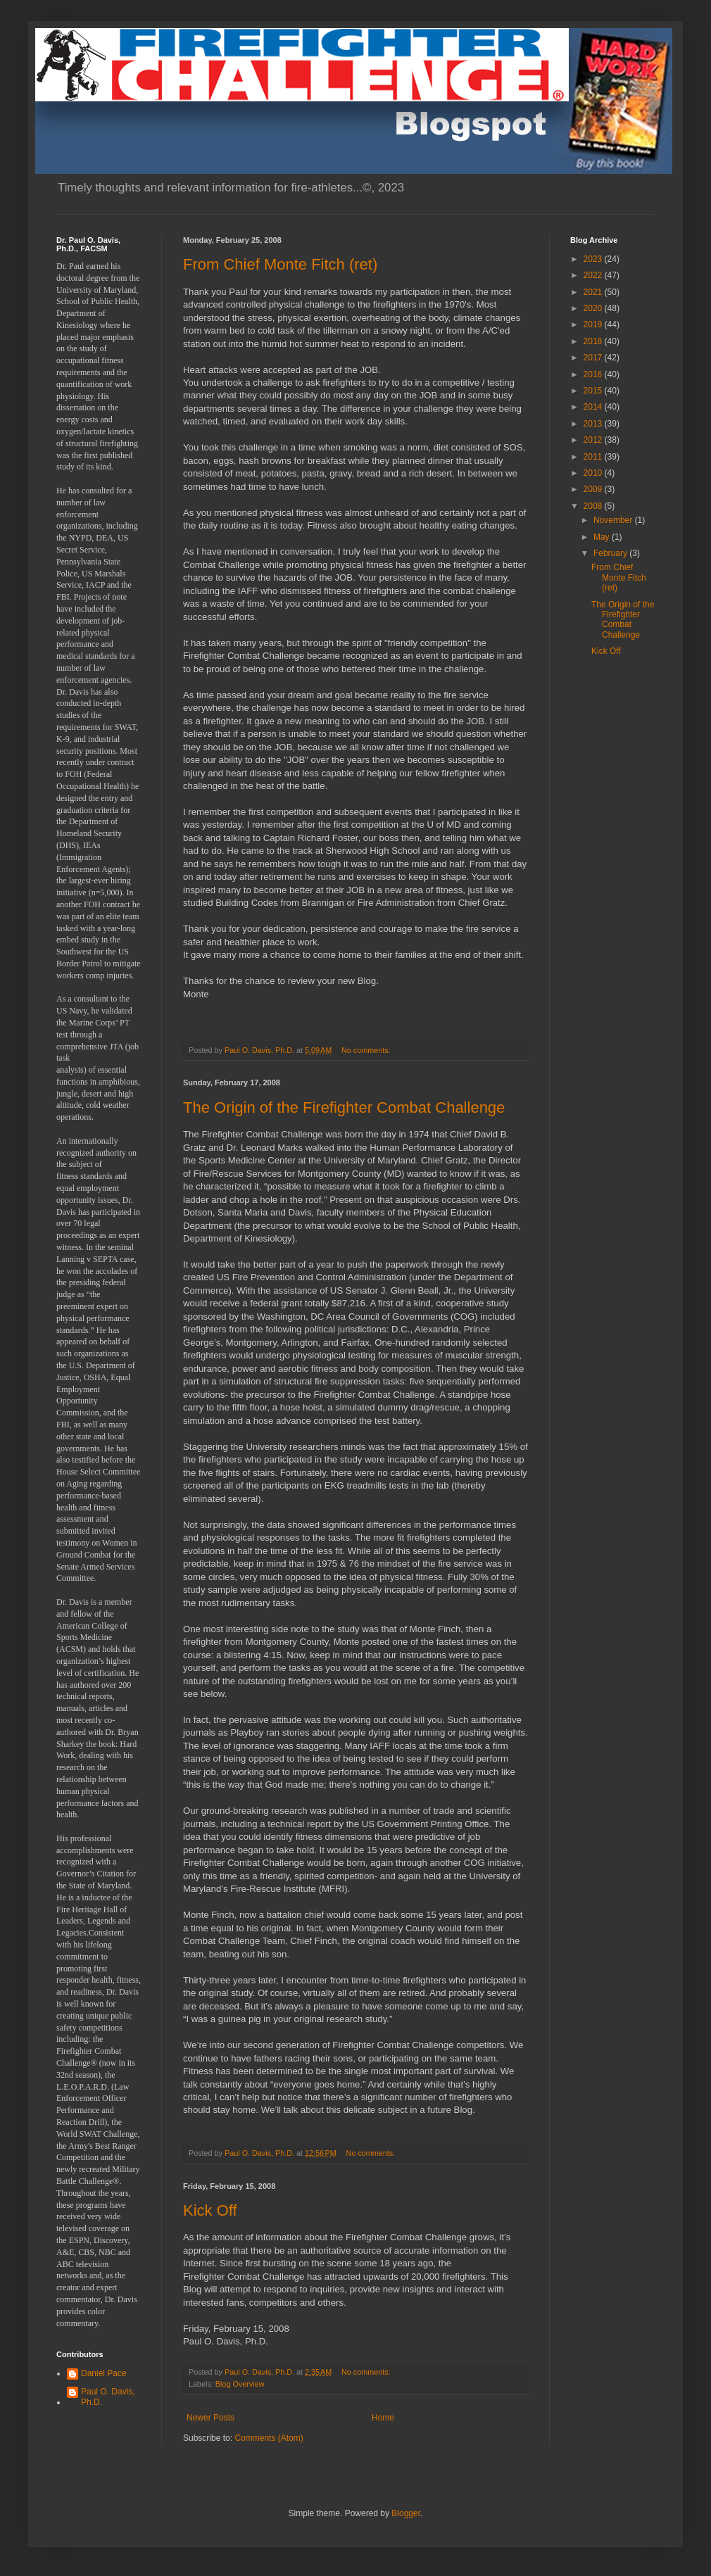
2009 (594, 489)
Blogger (405, 2513)
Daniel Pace (104, 2373)
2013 (594, 424)
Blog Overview (240, 2384)
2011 (594, 457)
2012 (594, 440)
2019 (594, 324)
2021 (594, 292)
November (614, 520)
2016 (594, 374)
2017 (594, 357)
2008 (594, 506)
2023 (594, 259)
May (602, 537)
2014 (594, 407)
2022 (594, 275)
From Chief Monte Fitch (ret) (280, 264)
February (611, 553)
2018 (594, 341)
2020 (594, 308)
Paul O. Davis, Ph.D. (108, 2396)
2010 (594, 473)
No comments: (367, 1050)
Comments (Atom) (268, 2438)
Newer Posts (210, 2418)
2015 (594, 391)
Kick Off (210, 2210)
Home (383, 2418)
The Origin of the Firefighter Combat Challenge (344, 1107)
